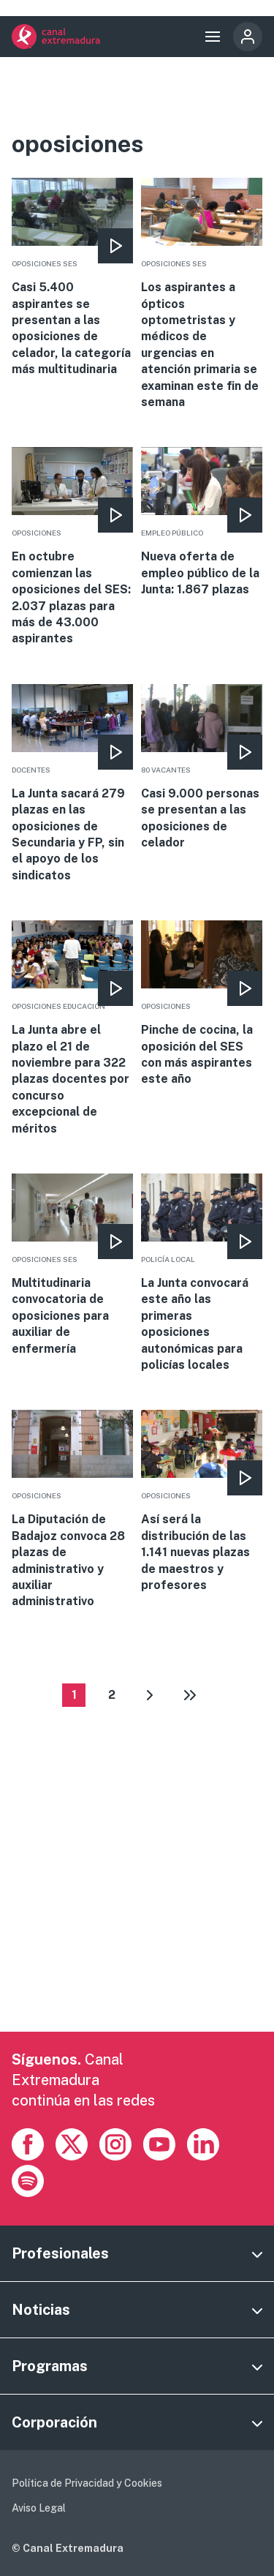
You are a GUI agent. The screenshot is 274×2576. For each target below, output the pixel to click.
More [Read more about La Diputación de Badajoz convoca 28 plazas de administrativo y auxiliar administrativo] (72, 1510)
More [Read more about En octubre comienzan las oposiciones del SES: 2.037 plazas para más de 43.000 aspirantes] (72, 547)
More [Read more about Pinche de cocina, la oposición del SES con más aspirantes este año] (201, 1004)
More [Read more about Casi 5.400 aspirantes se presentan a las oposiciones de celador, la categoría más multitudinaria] (72, 278)
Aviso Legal (39, 2508)
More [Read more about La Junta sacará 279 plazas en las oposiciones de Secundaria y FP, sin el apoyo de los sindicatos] (72, 784)
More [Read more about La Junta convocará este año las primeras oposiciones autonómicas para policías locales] (201, 1273)
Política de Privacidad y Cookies (87, 2483)
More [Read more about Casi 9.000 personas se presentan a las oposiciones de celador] (201, 768)
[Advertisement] (137, 1894)
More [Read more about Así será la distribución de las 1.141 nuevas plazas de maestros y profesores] (201, 1501)
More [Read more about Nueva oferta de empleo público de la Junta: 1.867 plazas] (201, 522)
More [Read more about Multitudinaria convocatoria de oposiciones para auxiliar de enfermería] (72, 1265)
